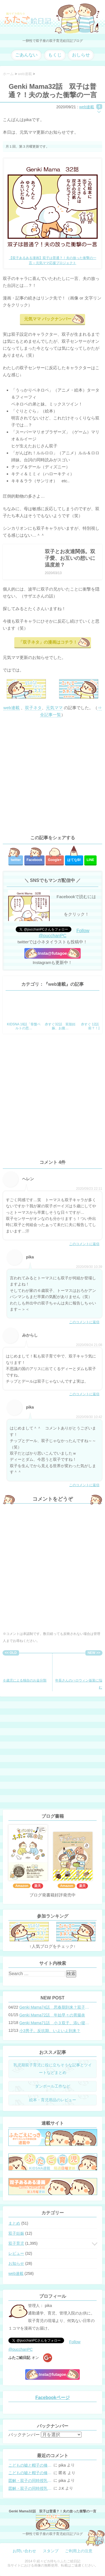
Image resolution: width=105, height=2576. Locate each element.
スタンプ (51, 2551)
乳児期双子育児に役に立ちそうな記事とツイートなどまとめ (52, 2069)
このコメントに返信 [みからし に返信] (84, 1394)
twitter (16, 860)
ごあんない (26, 54)
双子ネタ (33, 707)
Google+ (54, 860)
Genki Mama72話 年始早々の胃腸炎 (52, 2015)
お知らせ (16, 2263)
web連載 (86, 107)
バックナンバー (24, 2434)
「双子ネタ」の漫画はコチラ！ (47, 642)
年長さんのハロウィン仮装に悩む (78, 1672)
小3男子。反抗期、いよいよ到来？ (49, 2030)
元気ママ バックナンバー (47, 318)
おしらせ (81, 54)
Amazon (21, 1886)
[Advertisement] (52, 776)
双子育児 (16, 2243)
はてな (74, 860)
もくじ (55, 54)
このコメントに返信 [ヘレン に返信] (84, 1244)
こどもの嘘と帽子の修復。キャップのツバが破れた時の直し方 (30, 2465)
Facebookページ (52, 2397)
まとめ (14, 2223)
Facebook (34, 860)
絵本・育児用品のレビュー (52, 2100)
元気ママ (54, 707)
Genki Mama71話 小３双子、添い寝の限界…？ (54, 2023)
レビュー (16, 2253)
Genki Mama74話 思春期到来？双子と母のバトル (54, 2007)
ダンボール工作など (52, 2086)
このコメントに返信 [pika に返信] (84, 1322)
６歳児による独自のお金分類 (24, 1669)
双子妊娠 (16, 2233)
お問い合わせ (24, 2551)
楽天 (37, 1886)
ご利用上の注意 (78, 2551)
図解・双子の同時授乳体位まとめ (30, 2480)
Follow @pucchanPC (64, 933)
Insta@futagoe (52, 953)
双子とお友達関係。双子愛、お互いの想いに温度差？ (70, 558)
